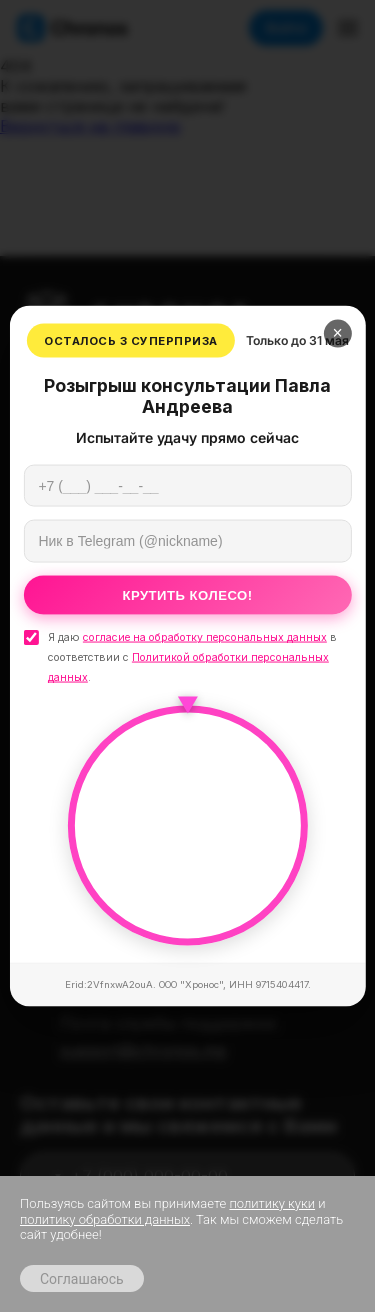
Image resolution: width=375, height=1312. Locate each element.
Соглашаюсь (82, 1279)
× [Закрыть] (338, 333)
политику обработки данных (105, 1219)
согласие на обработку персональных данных (205, 637)
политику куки (272, 1203)
